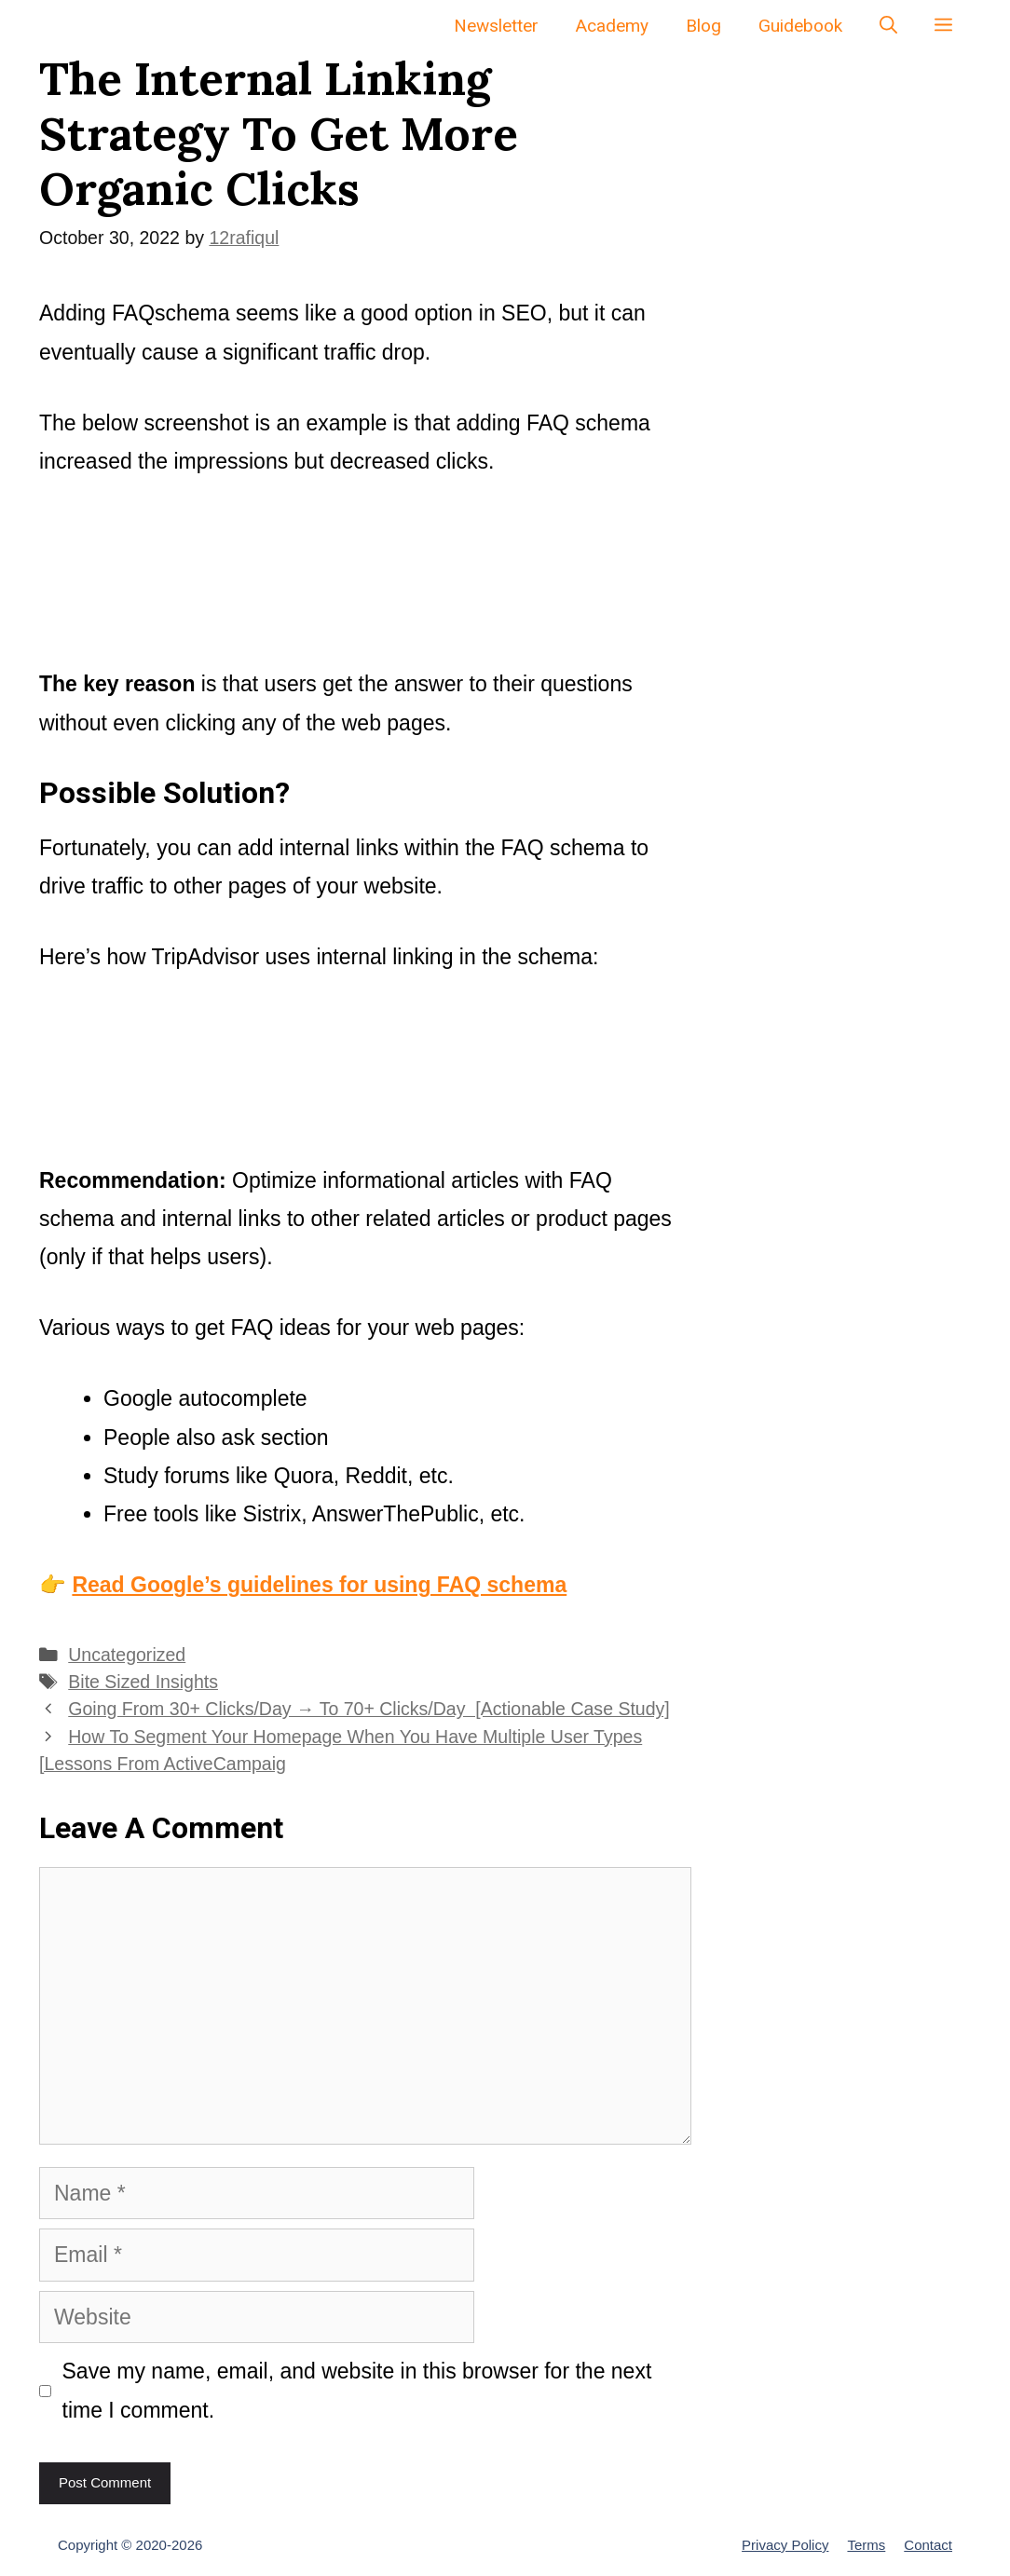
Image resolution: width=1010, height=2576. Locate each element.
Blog (703, 25)
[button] (943, 25)
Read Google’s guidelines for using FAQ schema (319, 1585)
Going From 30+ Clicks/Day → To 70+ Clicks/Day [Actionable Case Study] (369, 1708)
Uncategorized (126, 1654)
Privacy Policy (785, 2545)
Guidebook (800, 25)
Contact (928, 2545)
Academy (612, 25)
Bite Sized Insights (143, 1681)
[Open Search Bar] (888, 25)
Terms (866, 2545)
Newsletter (496, 25)
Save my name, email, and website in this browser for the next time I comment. (357, 2390)
